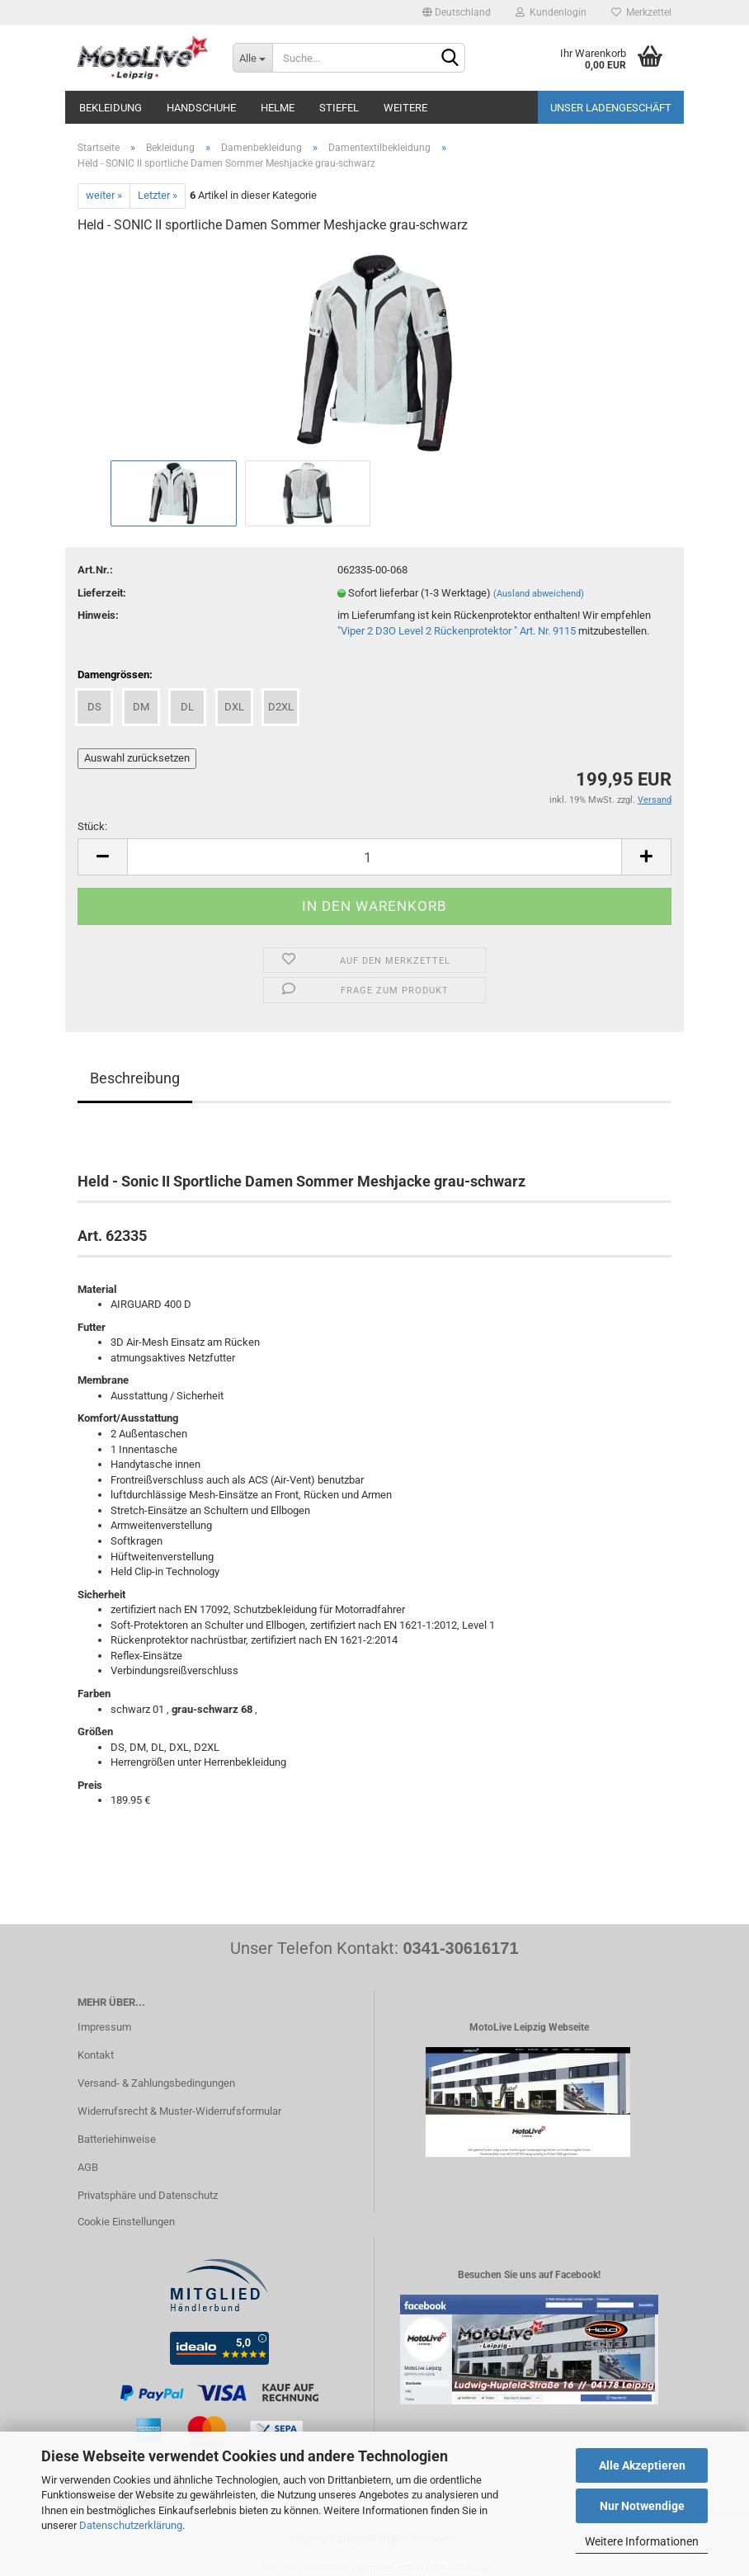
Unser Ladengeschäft (610, 107)
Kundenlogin (551, 12)
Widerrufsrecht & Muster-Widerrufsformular (179, 2111)
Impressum (104, 2027)
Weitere (405, 107)
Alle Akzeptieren (642, 2465)
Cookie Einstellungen (126, 2221)
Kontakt (96, 2055)
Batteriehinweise (117, 2139)
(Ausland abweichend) (538, 593)
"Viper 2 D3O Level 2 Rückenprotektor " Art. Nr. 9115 (456, 631)
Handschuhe (201, 107)
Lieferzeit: (102, 593)
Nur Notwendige (642, 2505)
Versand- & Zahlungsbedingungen (156, 2083)
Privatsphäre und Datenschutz (148, 2195)
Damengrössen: (115, 674)
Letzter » (157, 195)
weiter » (104, 195)
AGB (88, 2167)
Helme (277, 107)
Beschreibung (135, 1078)
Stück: (92, 826)
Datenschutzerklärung (130, 2525)
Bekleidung (110, 107)
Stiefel (339, 107)
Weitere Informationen (642, 2541)
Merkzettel (641, 12)
